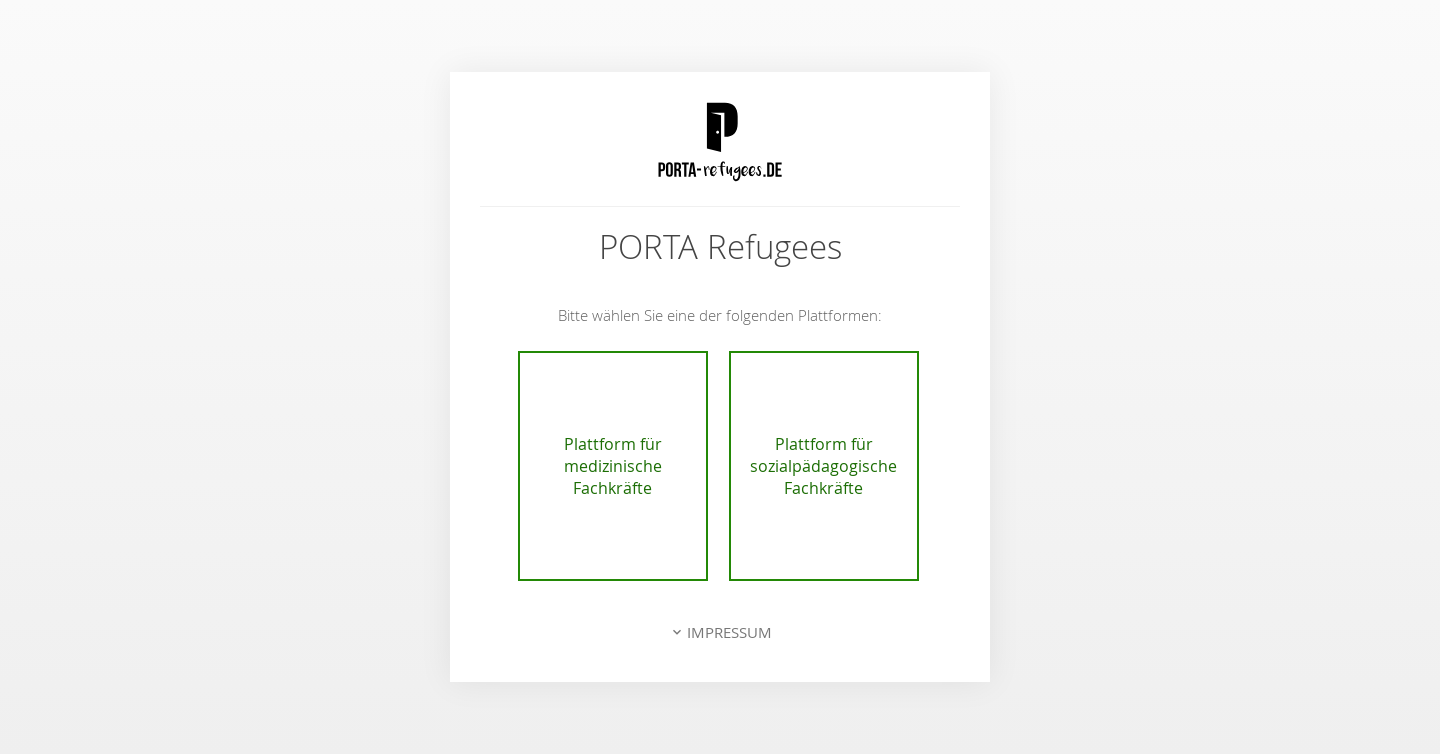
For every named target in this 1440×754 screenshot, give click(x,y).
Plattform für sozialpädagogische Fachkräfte (823, 466)
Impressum (729, 632)
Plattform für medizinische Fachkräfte (613, 466)
